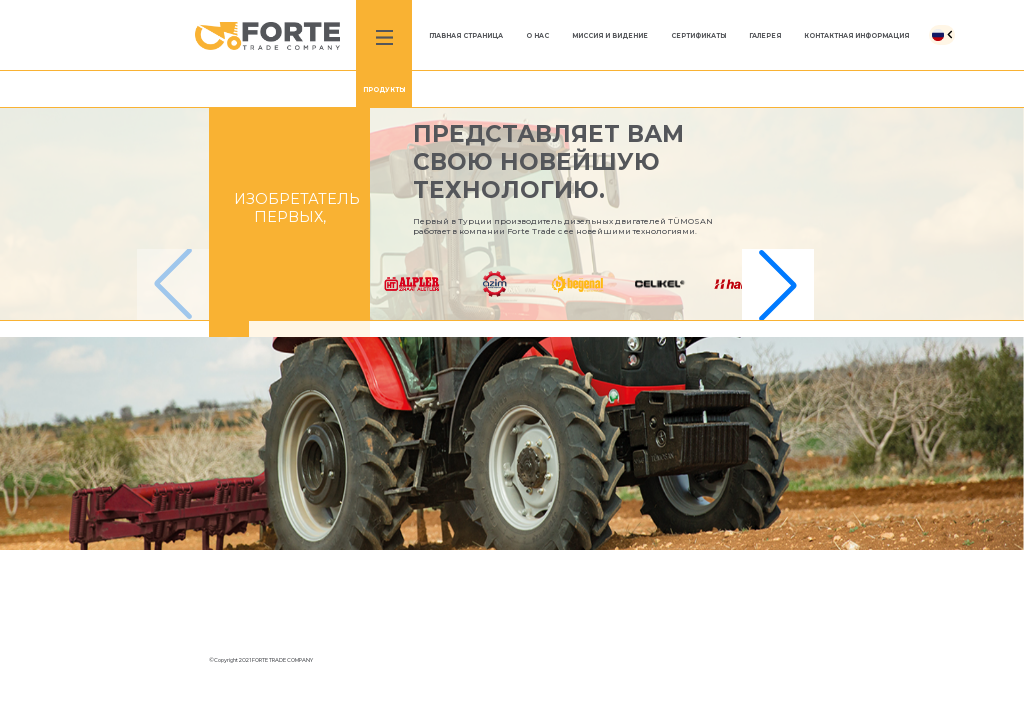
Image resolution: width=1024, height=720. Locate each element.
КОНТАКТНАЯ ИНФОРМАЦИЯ (856, 36)
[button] (778, 284)
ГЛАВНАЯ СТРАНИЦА (466, 36)
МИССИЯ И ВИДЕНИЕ (610, 36)
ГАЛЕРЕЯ (765, 36)
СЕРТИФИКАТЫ (698, 36)
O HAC (537, 36)
